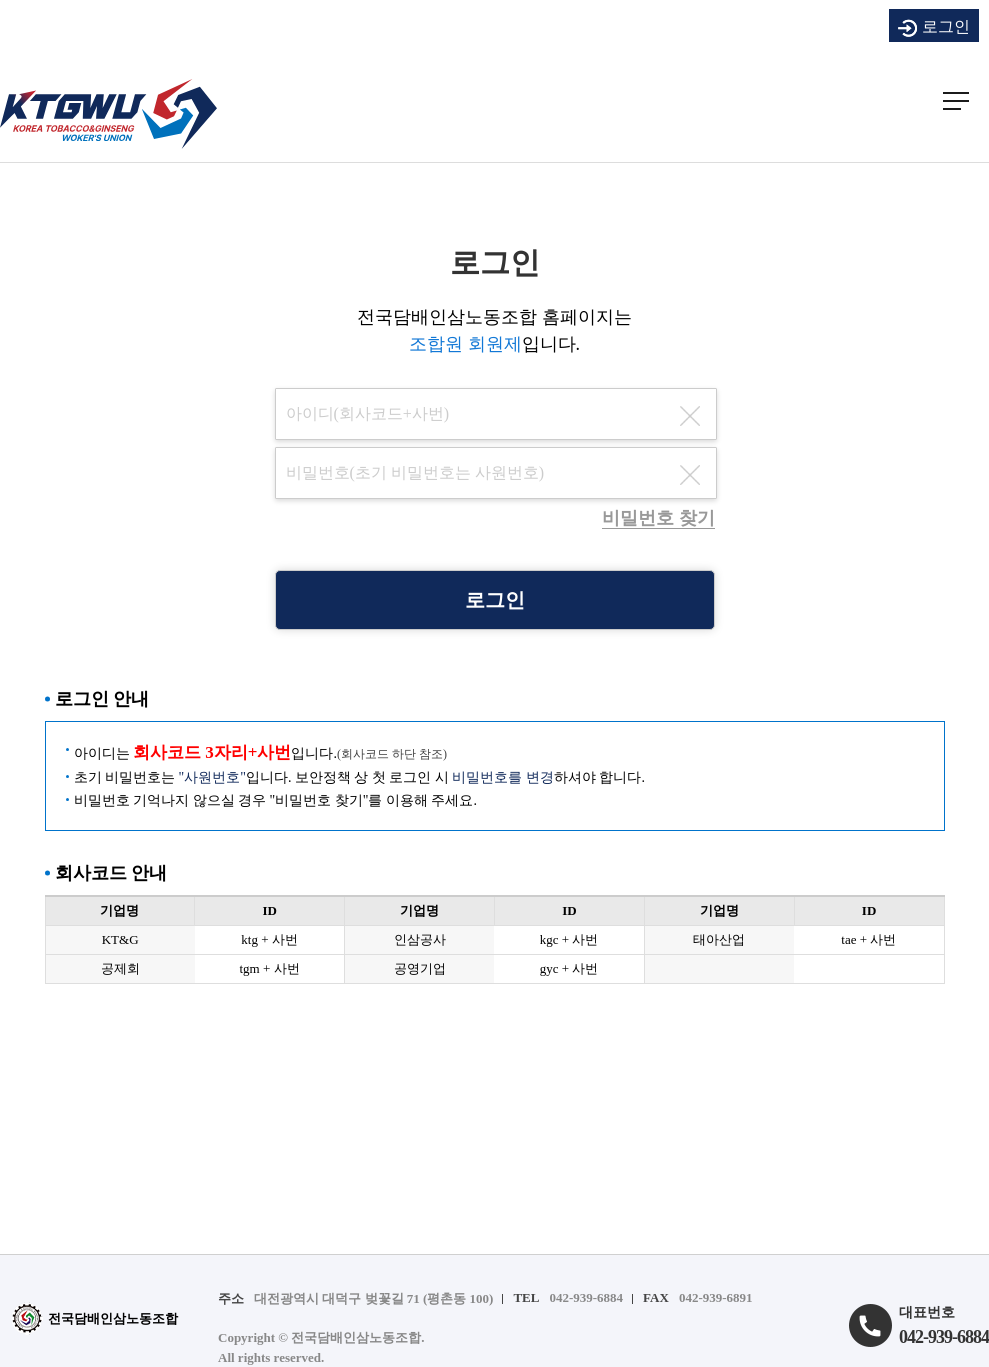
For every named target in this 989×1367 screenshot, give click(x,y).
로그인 (934, 28)
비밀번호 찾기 (658, 518)
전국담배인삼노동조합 (94, 1318)
